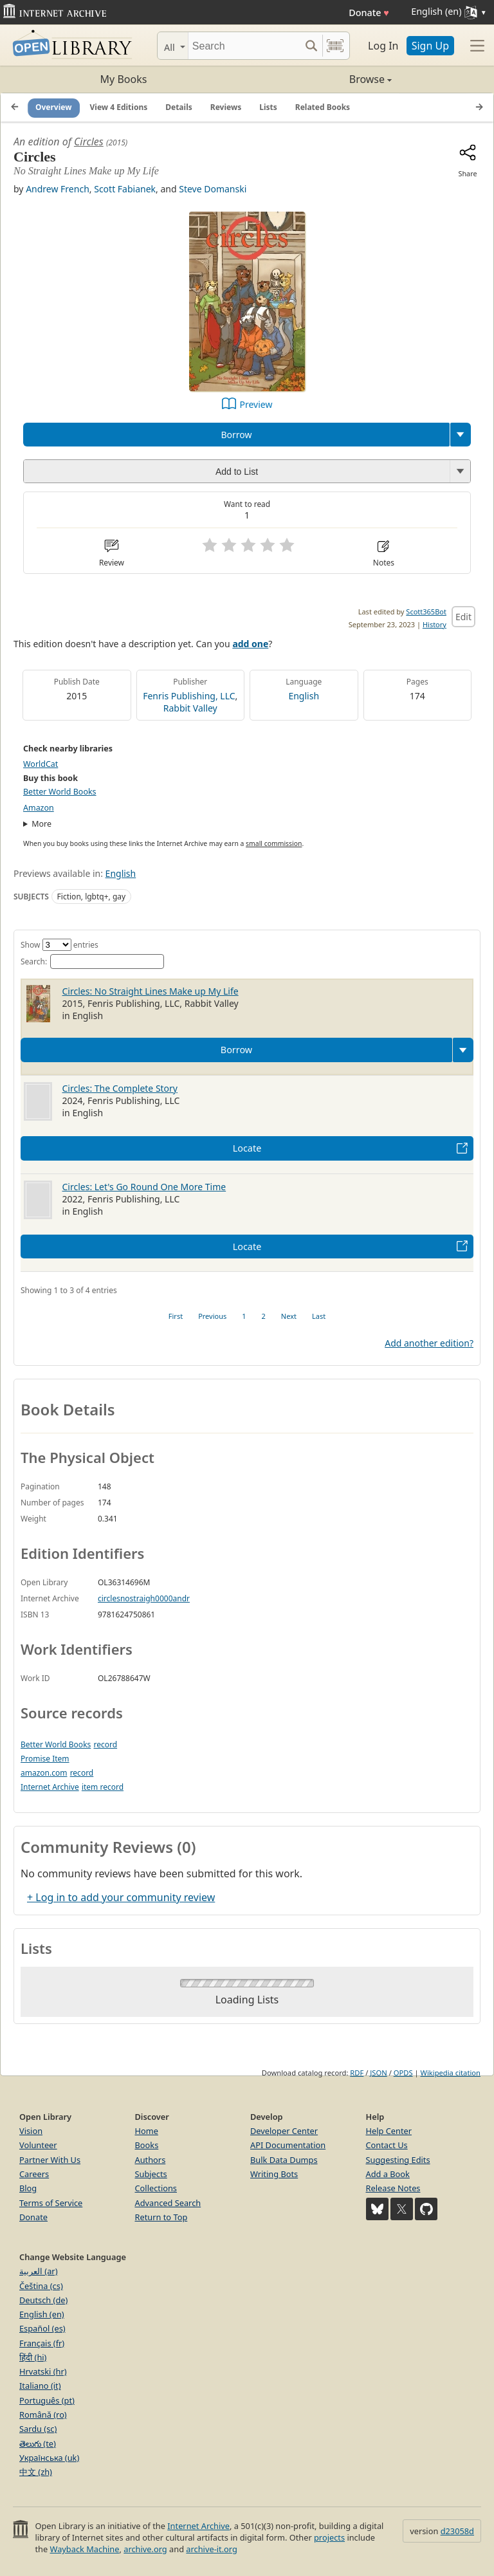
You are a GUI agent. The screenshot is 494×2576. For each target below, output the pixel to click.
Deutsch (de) (43, 2300)
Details (178, 107)
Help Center (389, 2131)
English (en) (41, 2314)
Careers (34, 2174)
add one (250, 644)
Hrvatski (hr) (43, 2371)
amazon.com (44, 1772)
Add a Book (388, 2174)
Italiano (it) (40, 2385)
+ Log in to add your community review (121, 1897)
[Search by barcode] (335, 45)
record (105, 1744)
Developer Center (284, 2131)
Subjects (151, 2174)
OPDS (403, 2072)
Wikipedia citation (450, 2072)
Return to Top (161, 2217)
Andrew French (57, 189)
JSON (378, 2072)
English (303, 696)
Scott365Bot (426, 611)
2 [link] (264, 1316)
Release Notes (393, 2188)
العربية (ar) (38, 2271)
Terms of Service (50, 2203)
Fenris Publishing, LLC (189, 696)
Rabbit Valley (190, 708)
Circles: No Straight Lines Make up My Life (150, 991)
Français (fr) (41, 2343)
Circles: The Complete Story (120, 1088)
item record (103, 1786)
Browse (319, 79)
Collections (156, 2188)
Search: (92, 961)
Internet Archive (50, 1786)
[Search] (244, 45)
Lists (268, 107)
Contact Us (387, 2145)
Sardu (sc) (38, 2428)
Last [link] (318, 1316)
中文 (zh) (35, 2472)
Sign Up (430, 46)
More (41, 823)
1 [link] (244, 1316)
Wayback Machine (85, 2549)
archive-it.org (211, 2549)
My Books (123, 79)
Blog (28, 2188)
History (434, 624)
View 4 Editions (119, 107)
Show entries (59, 944)
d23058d (457, 2531)
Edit (463, 617)
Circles (89, 141)
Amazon (38, 807)
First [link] (176, 1316)
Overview (53, 107)
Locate (247, 1148)
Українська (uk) (49, 2457)
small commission (274, 843)
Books (147, 2145)
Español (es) (42, 2328)
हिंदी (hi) (32, 2357)
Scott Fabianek (125, 189)
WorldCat (40, 764)
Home (146, 2131)
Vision (30, 2131)
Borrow (236, 434)
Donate (369, 12)
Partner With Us (49, 2160)
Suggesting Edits (398, 2160)
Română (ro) (43, 2414)
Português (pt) (47, 2400)
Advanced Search (168, 2203)
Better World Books (59, 791)
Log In (383, 46)
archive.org (145, 2549)
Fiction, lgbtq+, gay (91, 896)
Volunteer (38, 2145)
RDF (356, 2072)
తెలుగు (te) (37, 2443)
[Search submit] (311, 45)
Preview (256, 404)
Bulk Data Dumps (284, 2160)
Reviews (225, 107)
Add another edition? (429, 1343)
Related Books (322, 107)
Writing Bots (274, 2174)
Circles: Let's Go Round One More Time (144, 1187)
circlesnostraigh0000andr (144, 1598)
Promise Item (45, 1758)
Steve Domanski (212, 189)
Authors (150, 2160)
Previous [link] (212, 1316)
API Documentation (287, 2145)
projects (329, 2537)
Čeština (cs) (41, 2286)
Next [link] (289, 1316)
